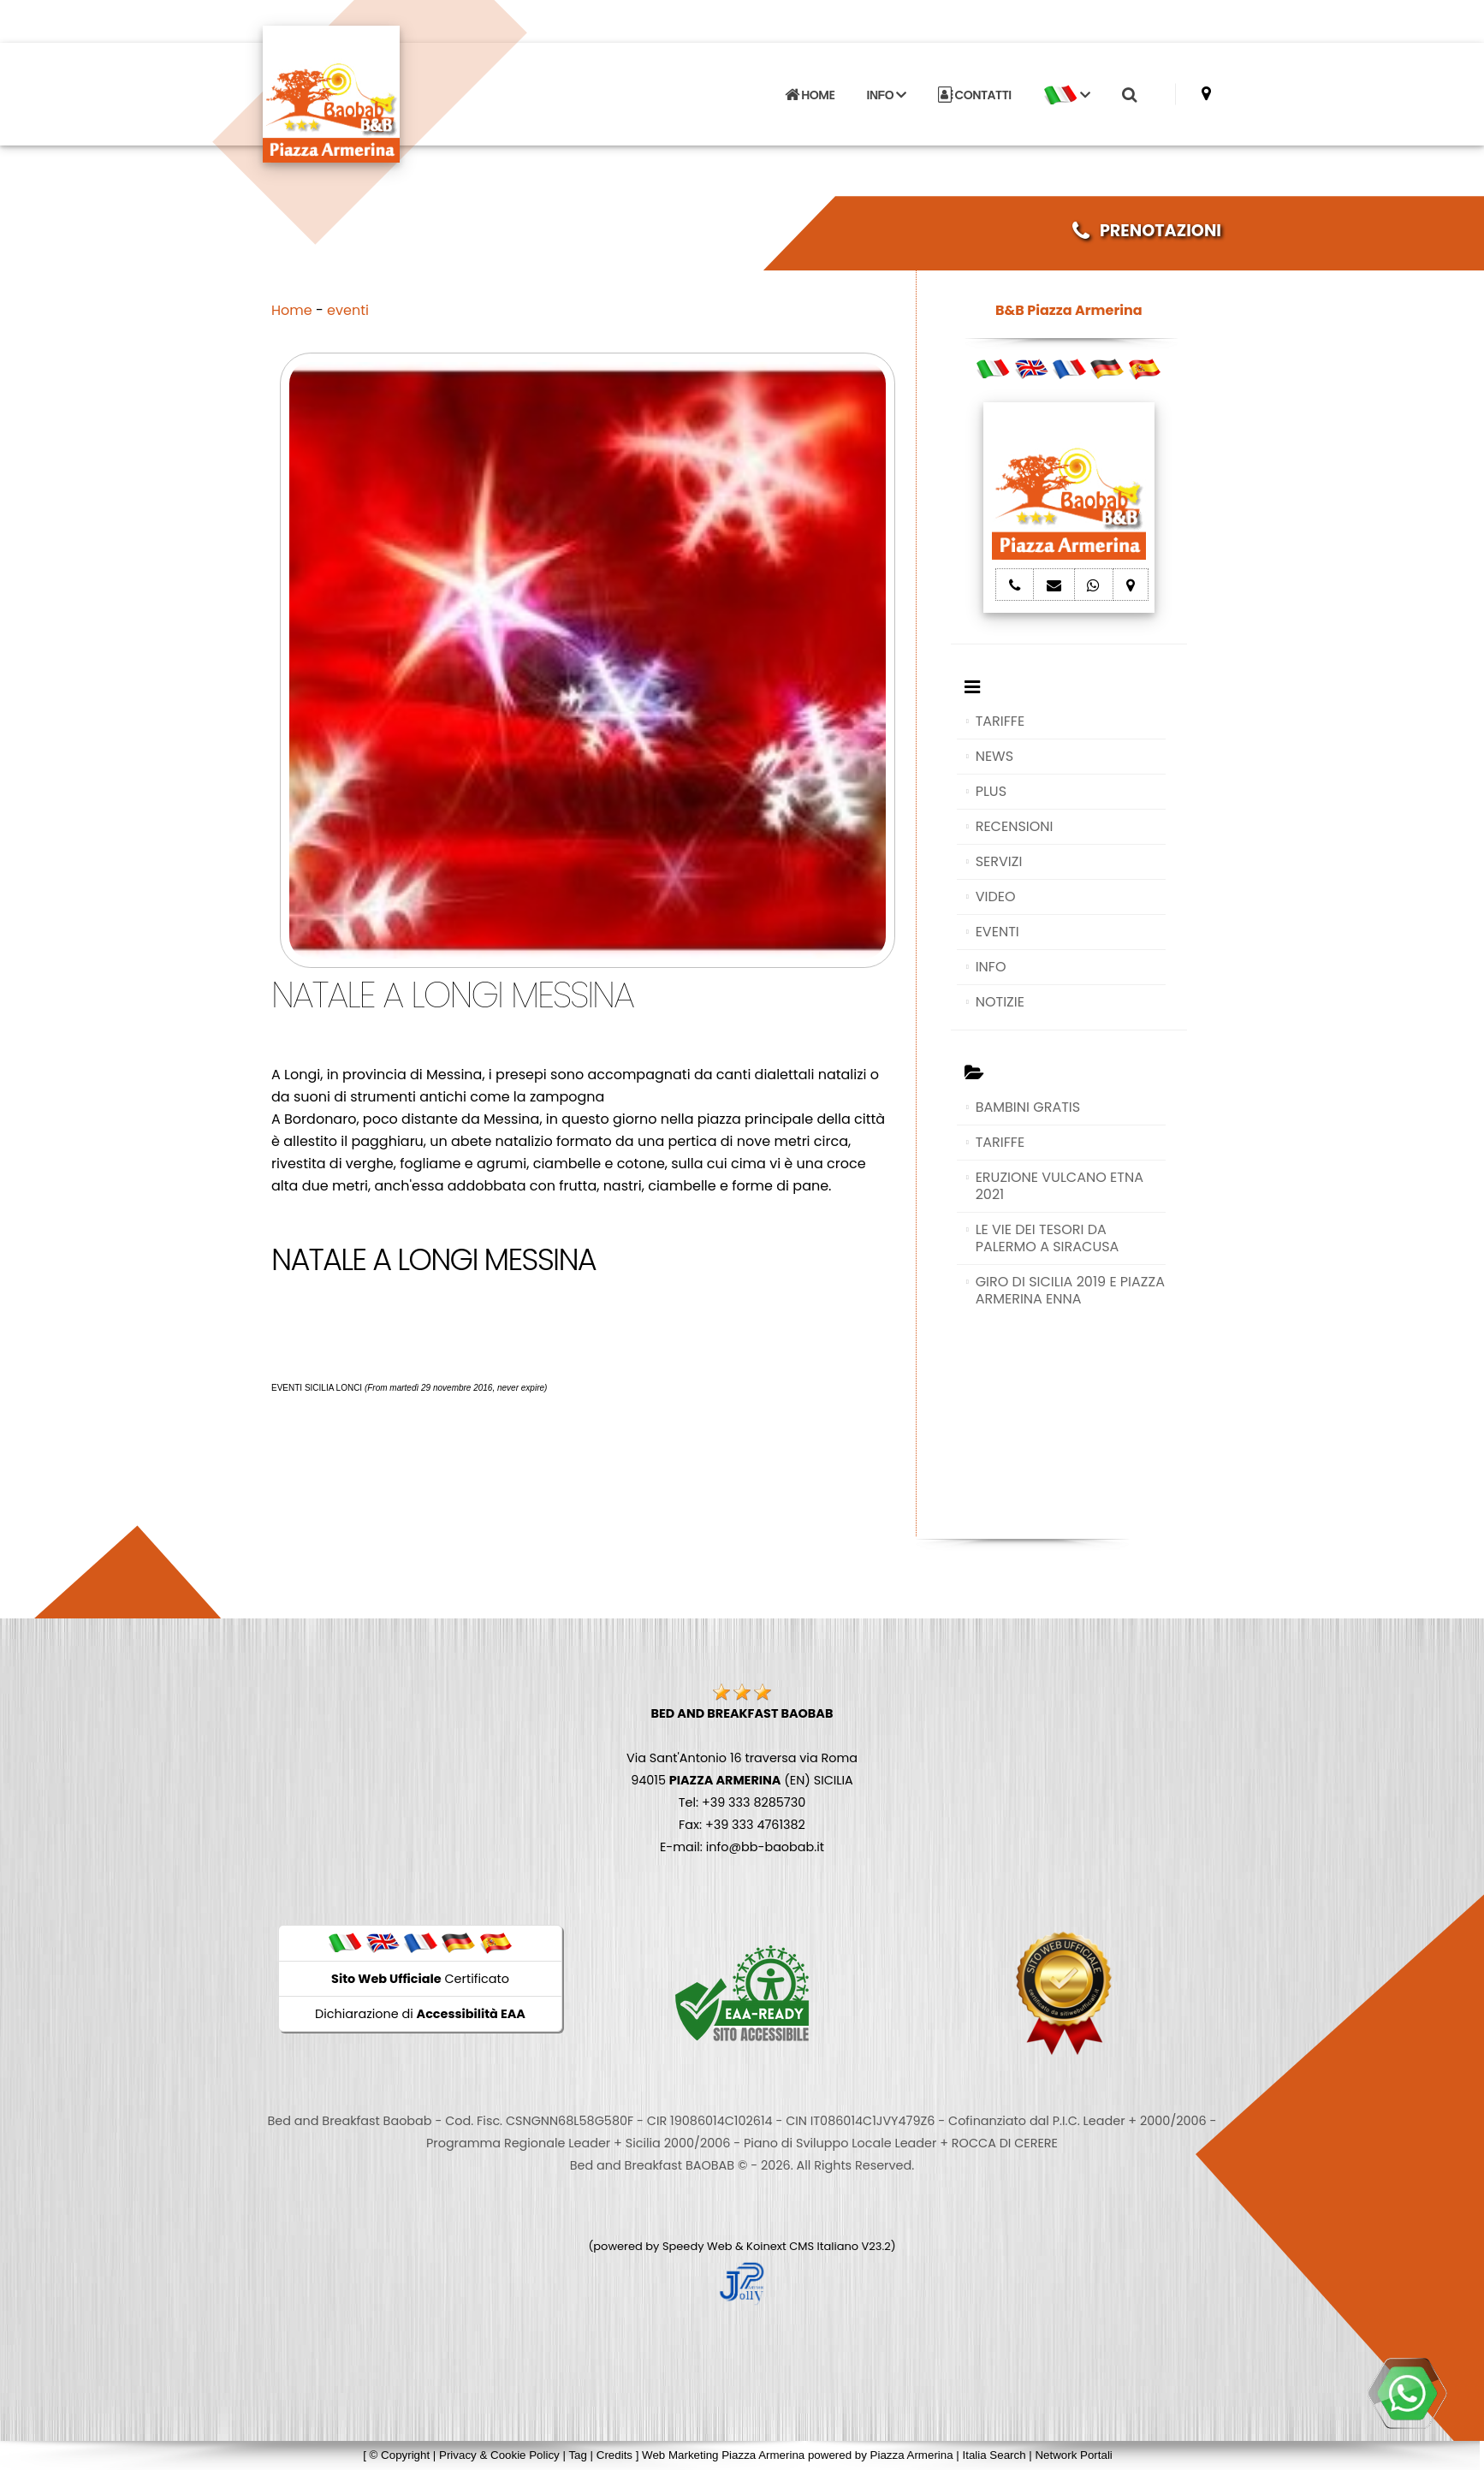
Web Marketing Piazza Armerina (723, 2455)
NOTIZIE (1000, 1002)
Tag (577, 2455)
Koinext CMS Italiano (803, 2246)
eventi (348, 310)
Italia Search (993, 2455)
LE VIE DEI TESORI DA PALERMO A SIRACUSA (1047, 1238)
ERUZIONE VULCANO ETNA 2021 (1059, 1185)
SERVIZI (999, 861)
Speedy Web (697, 2246)
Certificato (420, 1978)
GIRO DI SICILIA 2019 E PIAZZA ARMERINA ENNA (1070, 1290)
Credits (614, 2455)
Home (291, 310)
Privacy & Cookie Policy (499, 2455)
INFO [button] (886, 95)
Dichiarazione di (420, 2013)
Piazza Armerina (911, 2455)
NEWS (994, 756)
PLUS (991, 791)
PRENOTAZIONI (1146, 230)
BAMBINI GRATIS (1028, 1107)
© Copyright (400, 2455)
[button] (1066, 95)
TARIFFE (1000, 721)
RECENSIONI (1015, 826)
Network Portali (1073, 2455)
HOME (809, 95)
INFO (991, 967)
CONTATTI (975, 95)
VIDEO (996, 896)
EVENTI (997, 931)
